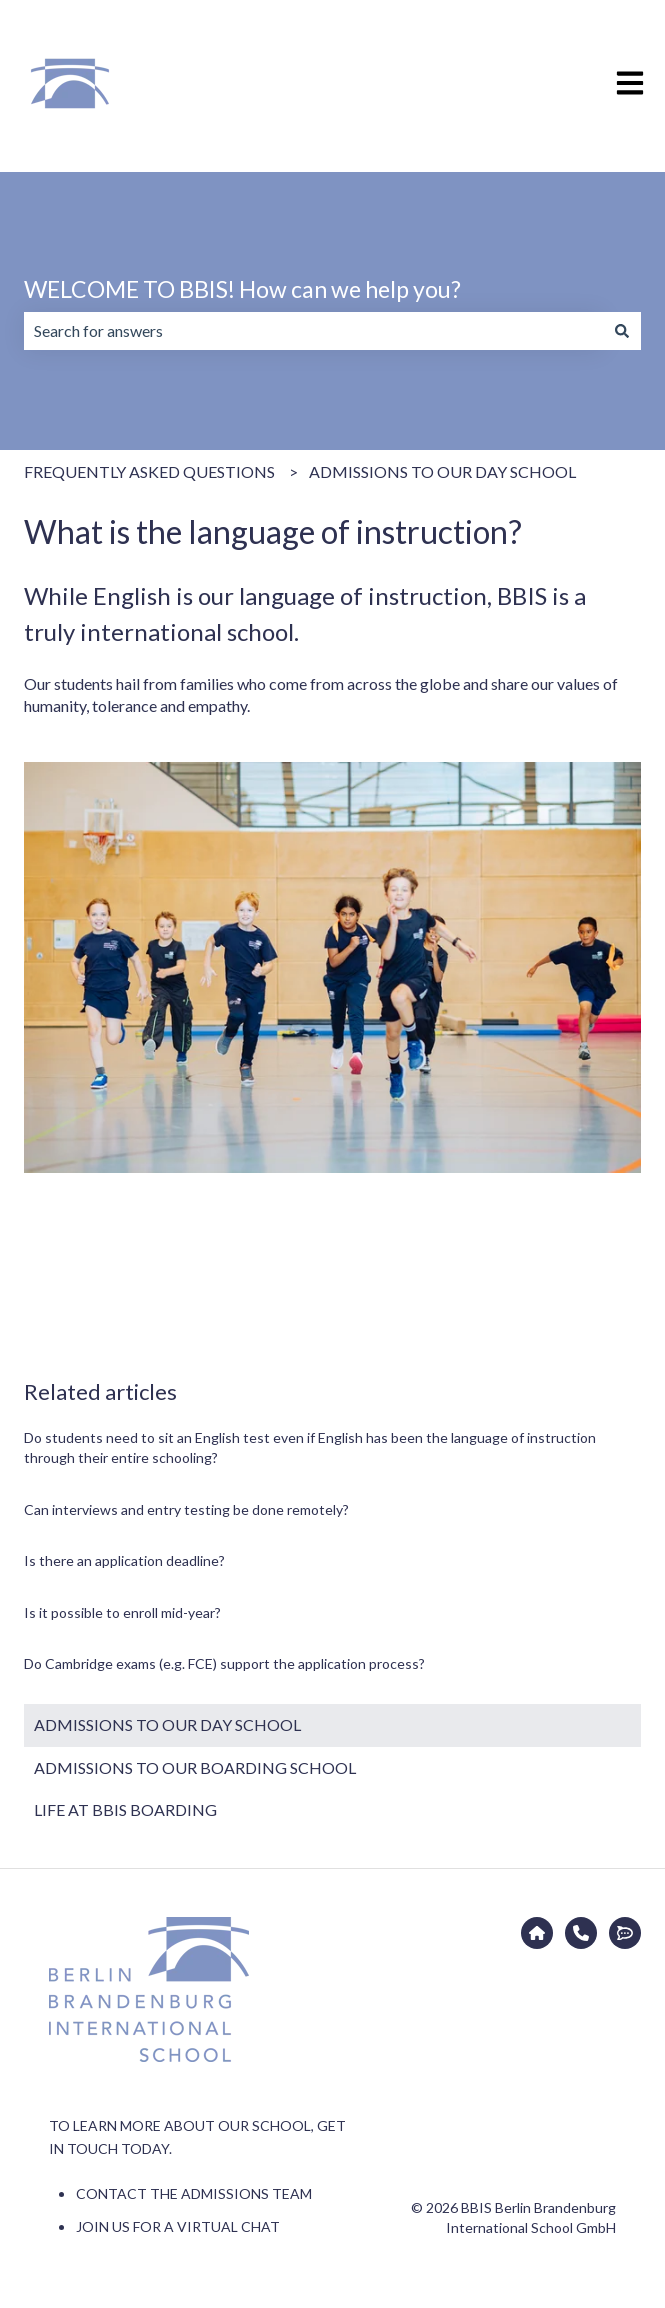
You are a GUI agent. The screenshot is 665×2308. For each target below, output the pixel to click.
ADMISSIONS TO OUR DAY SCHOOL (442, 471)
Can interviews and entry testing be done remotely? (186, 1509)
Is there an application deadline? (124, 1560)
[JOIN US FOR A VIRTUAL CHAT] (625, 1933)
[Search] (622, 331)
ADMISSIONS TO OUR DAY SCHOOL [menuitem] (167, 1724)
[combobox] (313, 331)
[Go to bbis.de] (537, 1933)
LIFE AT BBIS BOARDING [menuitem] (125, 1809)
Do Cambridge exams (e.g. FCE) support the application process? (224, 1663)
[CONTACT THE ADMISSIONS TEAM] (581, 1933)
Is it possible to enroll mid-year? (122, 1612)
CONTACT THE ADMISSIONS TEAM (194, 2193)
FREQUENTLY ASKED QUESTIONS (149, 471)
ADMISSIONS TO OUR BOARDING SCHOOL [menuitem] (195, 1767)
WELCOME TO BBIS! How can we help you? (242, 289)
